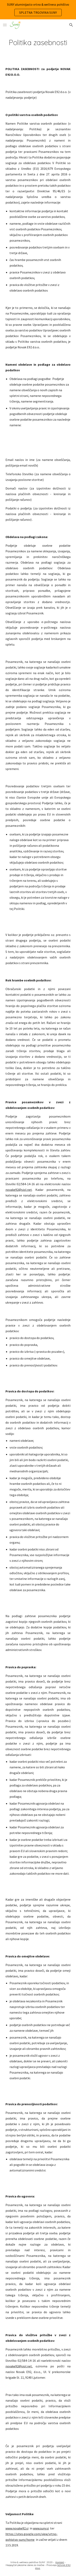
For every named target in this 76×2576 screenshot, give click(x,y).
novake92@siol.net (18, 1190)
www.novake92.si (16, 2528)
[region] (38, 9)
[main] (38, 42)
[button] (5, 24)
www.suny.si (41, 2528)
